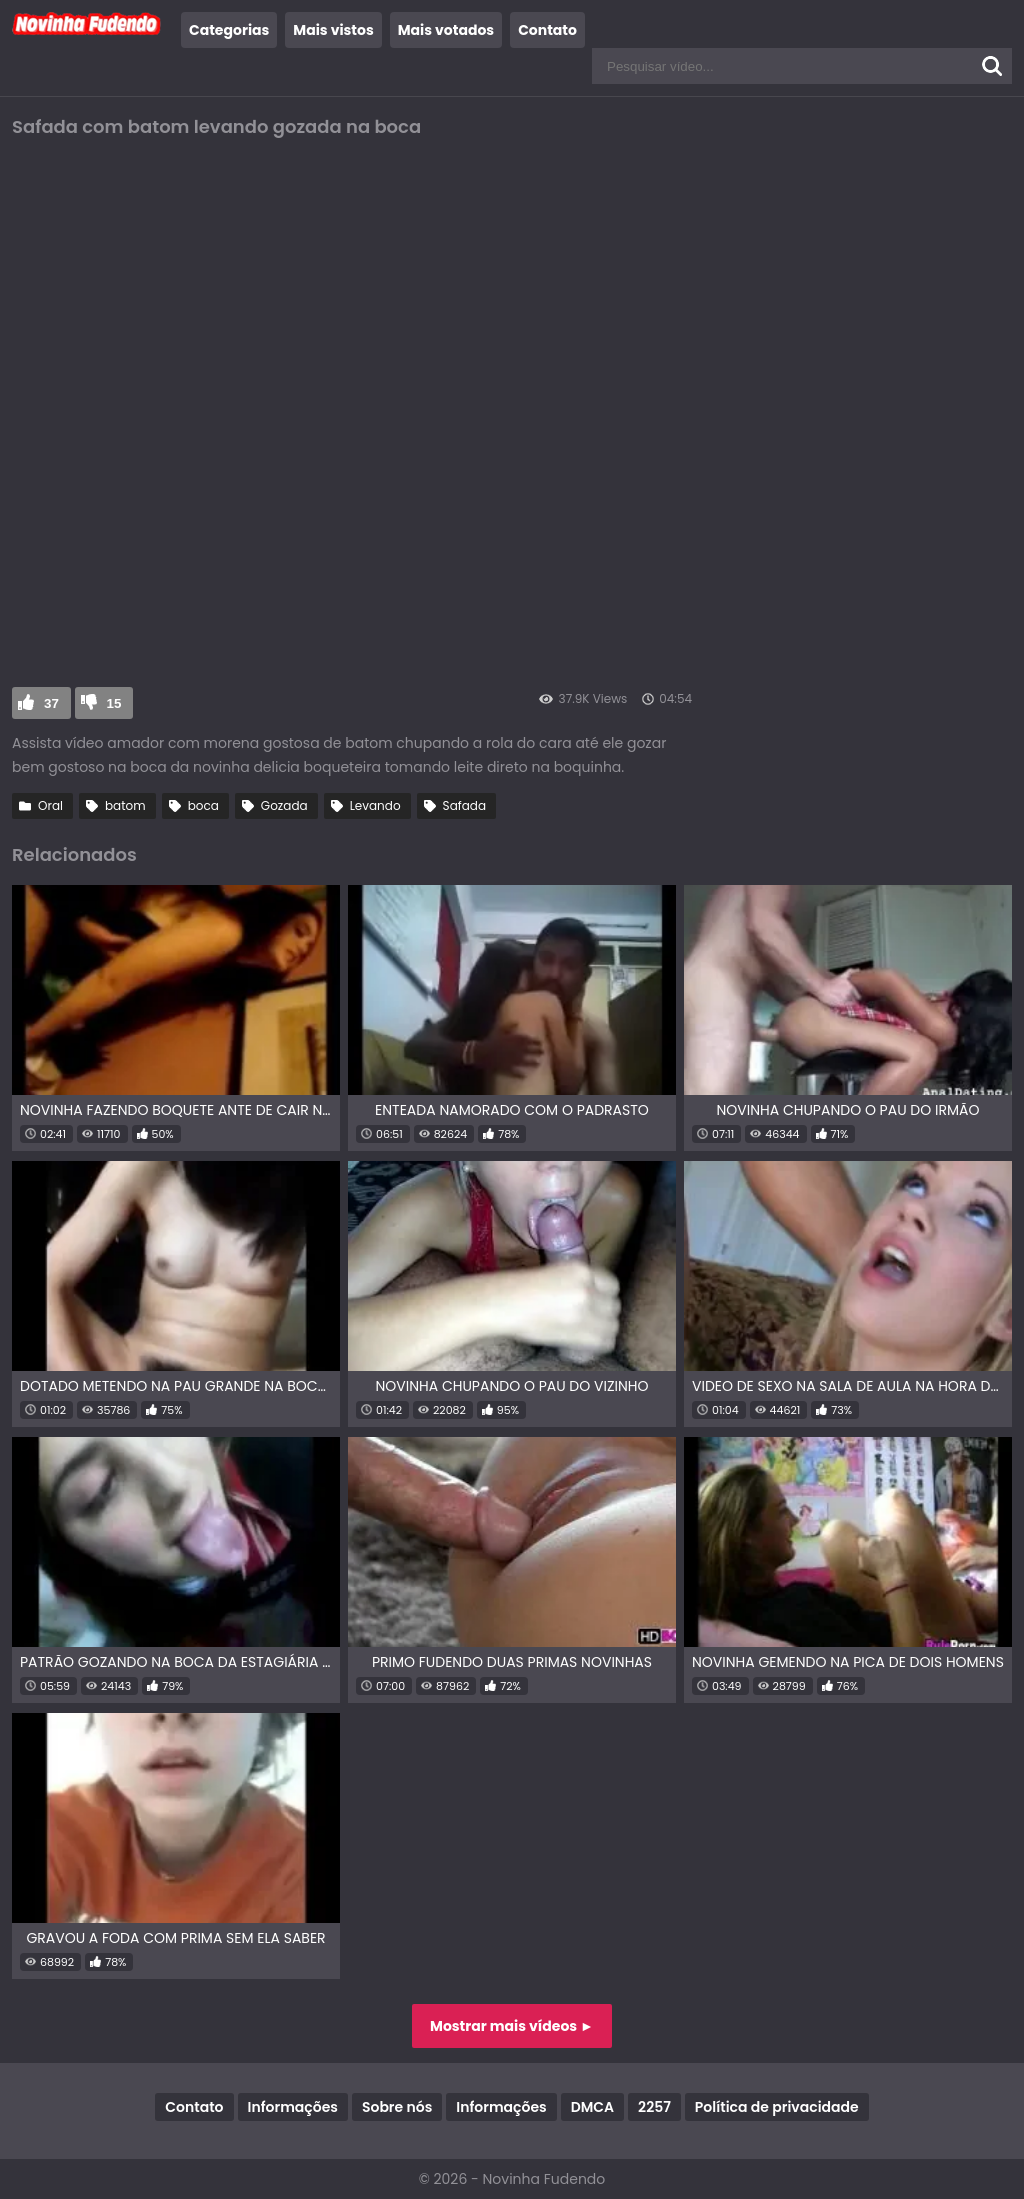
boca (203, 805)
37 (51, 703)
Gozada (284, 805)
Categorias (229, 30)
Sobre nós (397, 2107)
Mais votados (446, 30)
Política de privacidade (777, 2107)
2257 (654, 2107)
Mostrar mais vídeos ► (512, 2026)
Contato (547, 30)
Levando (375, 805)
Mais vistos (333, 30)
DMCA (592, 2107)
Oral (50, 805)
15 (114, 703)
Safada (464, 805)
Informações (293, 2107)
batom (125, 805)
